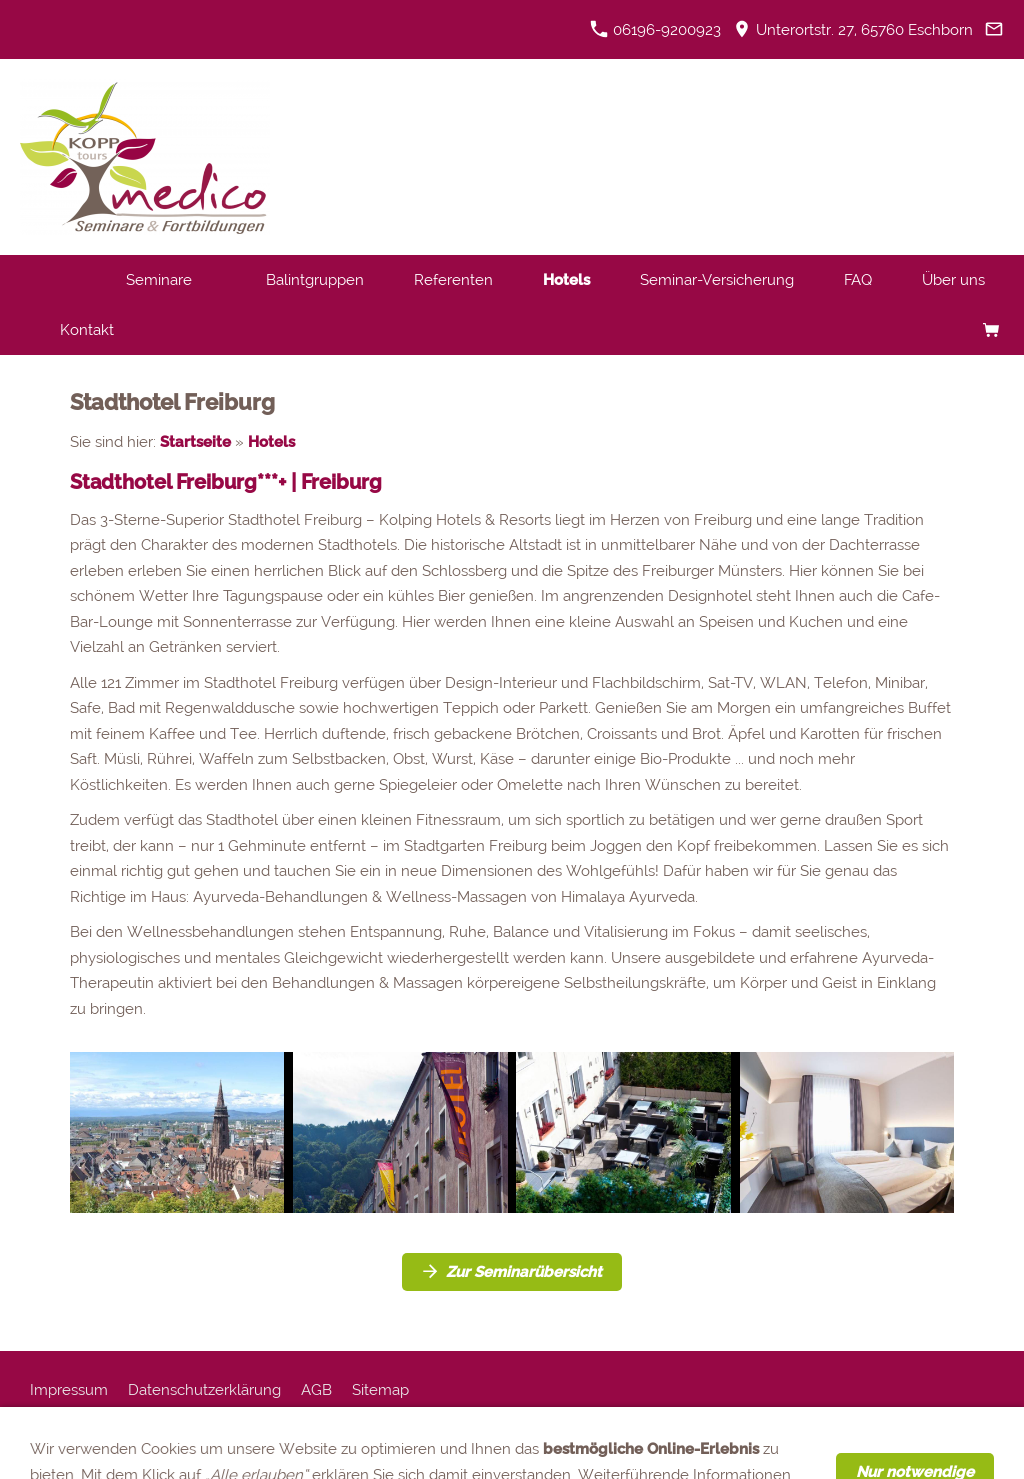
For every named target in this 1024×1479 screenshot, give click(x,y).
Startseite (195, 442)
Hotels (271, 442)
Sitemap (380, 1390)
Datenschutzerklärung (204, 1390)
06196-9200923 (656, 30)
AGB (316, 1390)
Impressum (69, 1390)
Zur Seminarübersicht (512, 1272)
